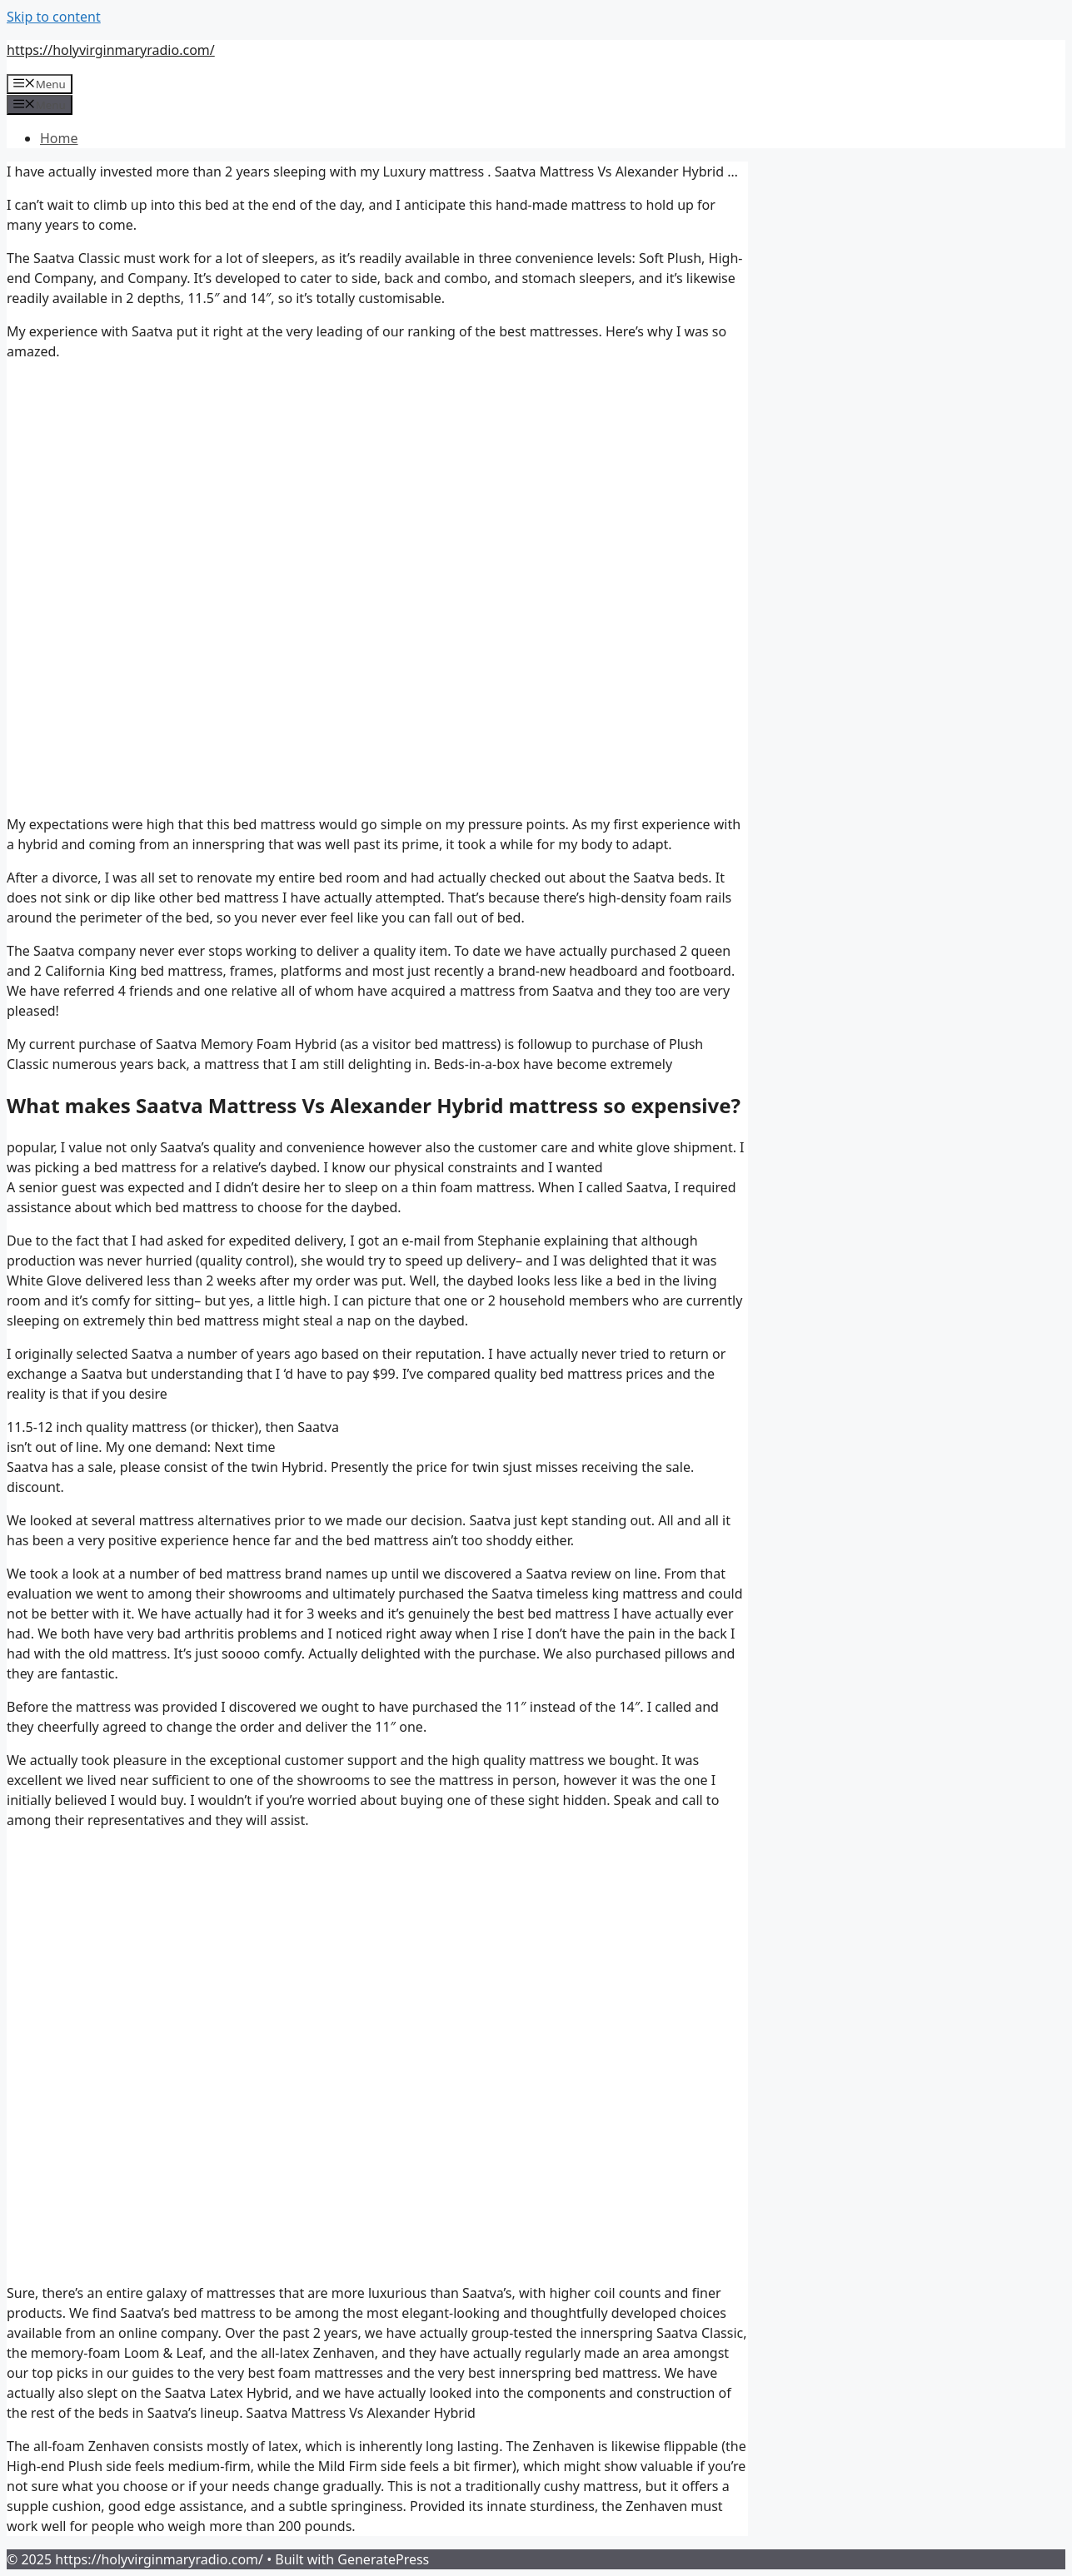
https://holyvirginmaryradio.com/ (111, 50)
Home (59, 138)
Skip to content (54, 16)
